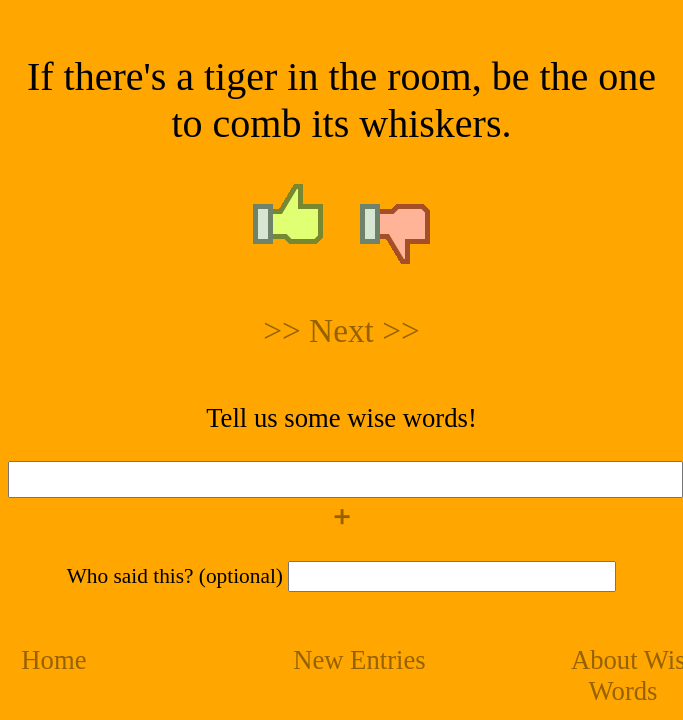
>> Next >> (341, 330)
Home (53, 660)
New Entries (359, 660)
